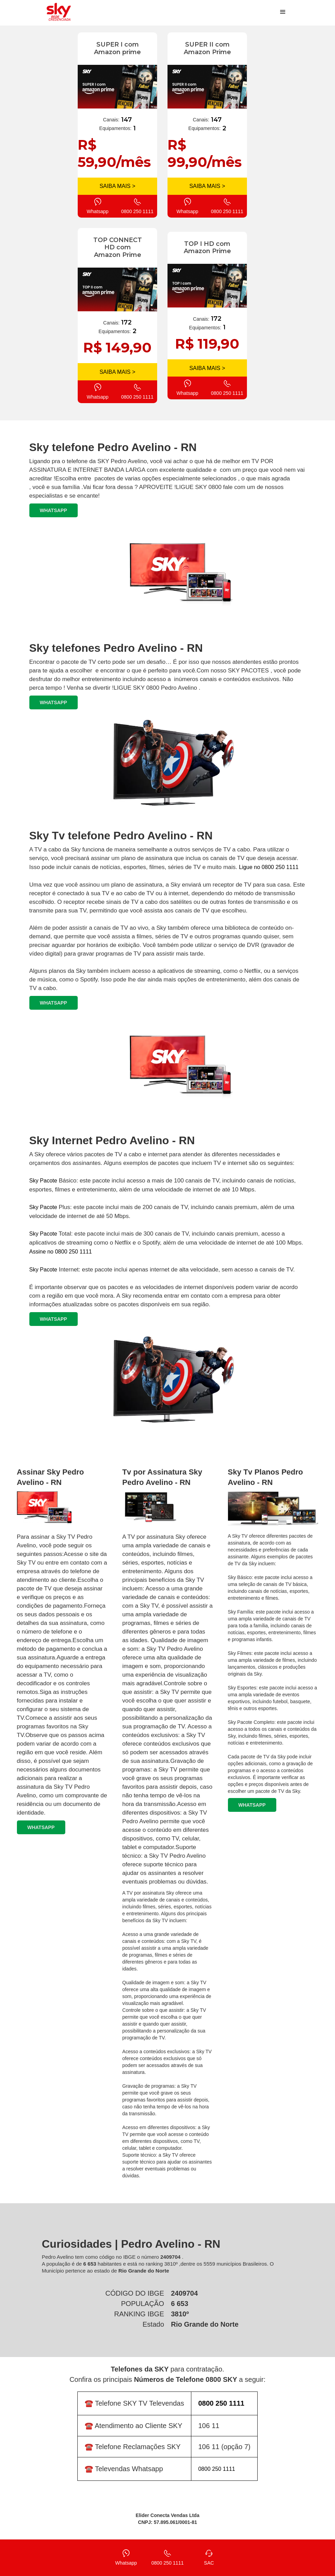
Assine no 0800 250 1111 (60, 1252)
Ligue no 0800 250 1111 (269, 867)
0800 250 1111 (216, 2469)
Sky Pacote (43, 1181)
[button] (282, 12)
